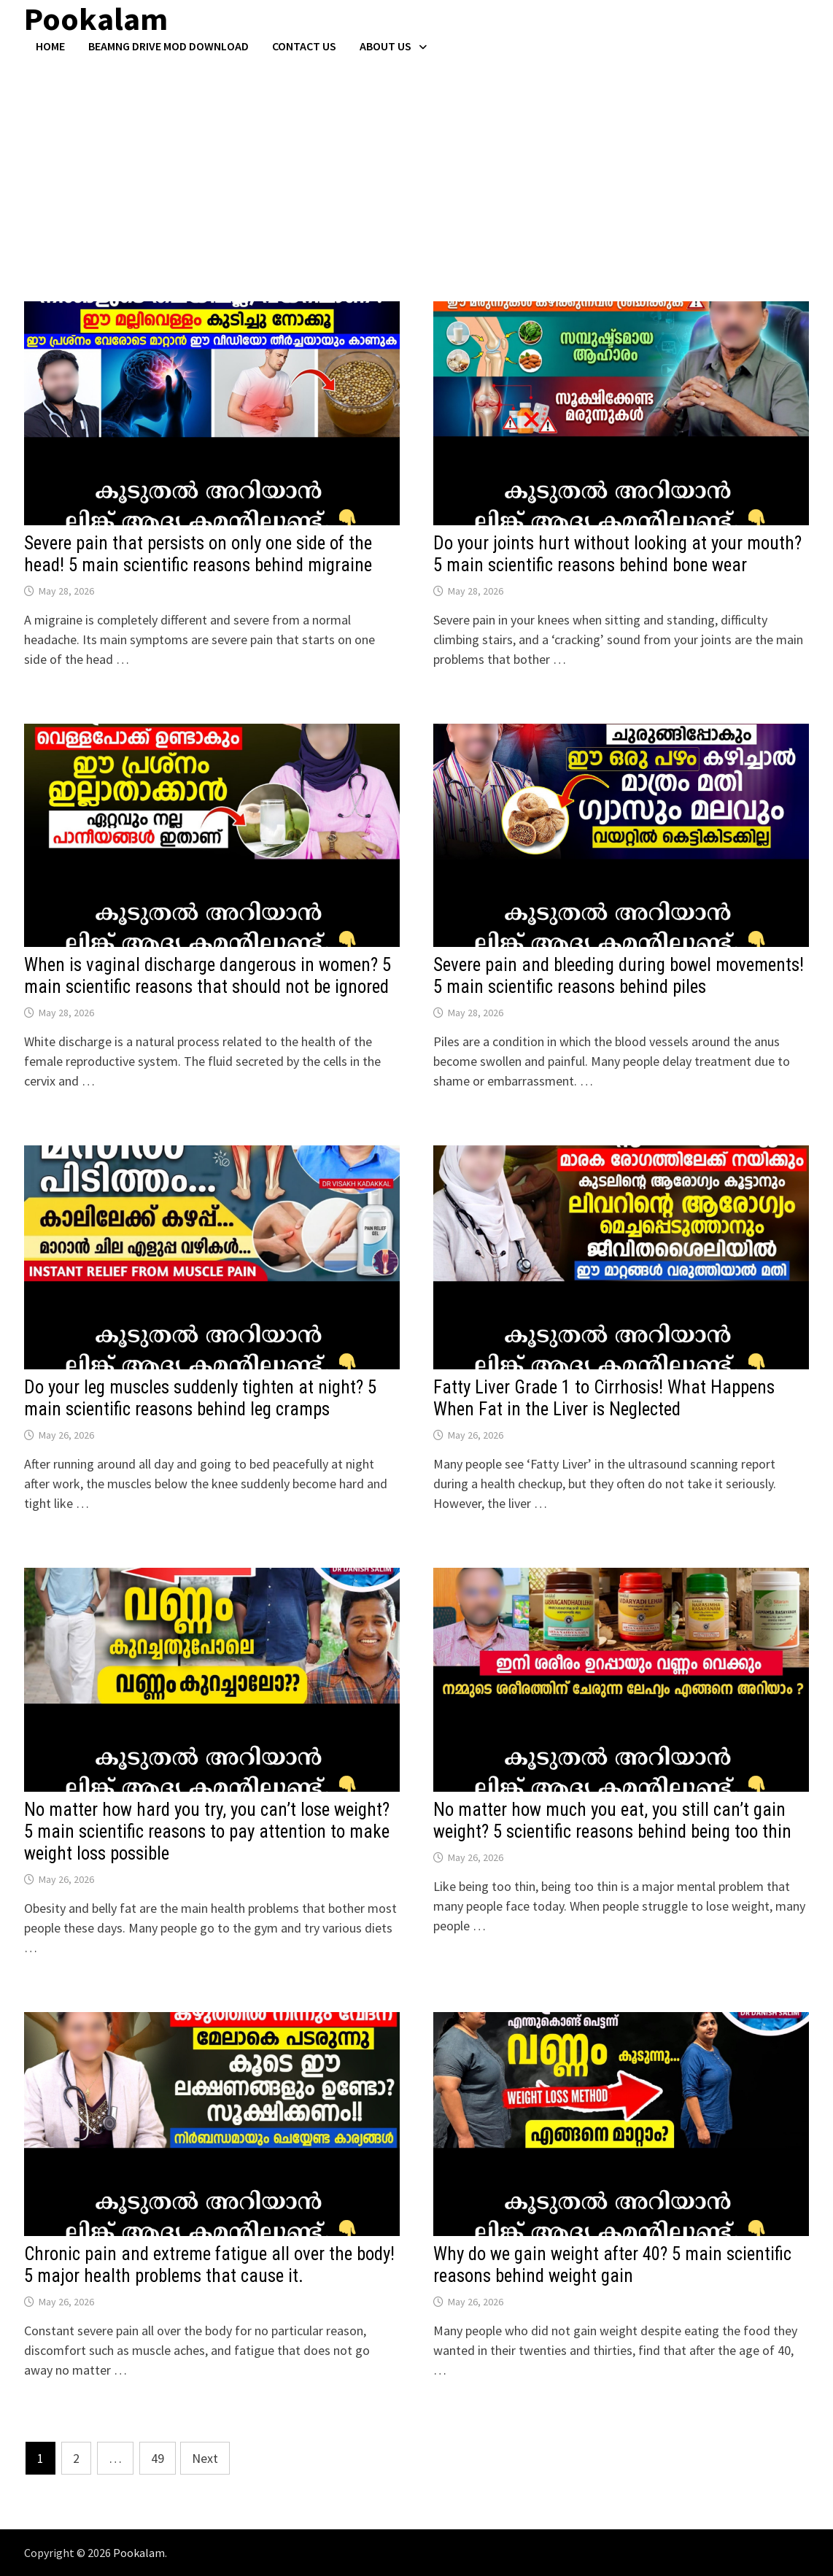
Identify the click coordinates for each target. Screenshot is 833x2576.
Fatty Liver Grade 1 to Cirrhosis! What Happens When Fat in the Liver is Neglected (604, 1398)
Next (205, 2458)
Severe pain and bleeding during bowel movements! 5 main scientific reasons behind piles (618, 975)
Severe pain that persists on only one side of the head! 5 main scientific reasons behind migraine (198, 554)
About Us (385, 46)
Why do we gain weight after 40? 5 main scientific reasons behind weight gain (612, 2264)
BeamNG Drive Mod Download (168, 46)
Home (50, 46)
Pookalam (139, 2552)
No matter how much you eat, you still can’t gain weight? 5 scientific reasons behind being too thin (612, 1820)
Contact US (304, 46)
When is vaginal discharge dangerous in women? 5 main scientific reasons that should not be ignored (207, 975)
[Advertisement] (416, 163)
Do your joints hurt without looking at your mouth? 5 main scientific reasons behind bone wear (617, 554)
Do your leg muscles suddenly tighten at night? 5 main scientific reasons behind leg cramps (200, 1398)
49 (157, 2458)
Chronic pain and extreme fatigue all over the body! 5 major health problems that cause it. (209, 2264)
